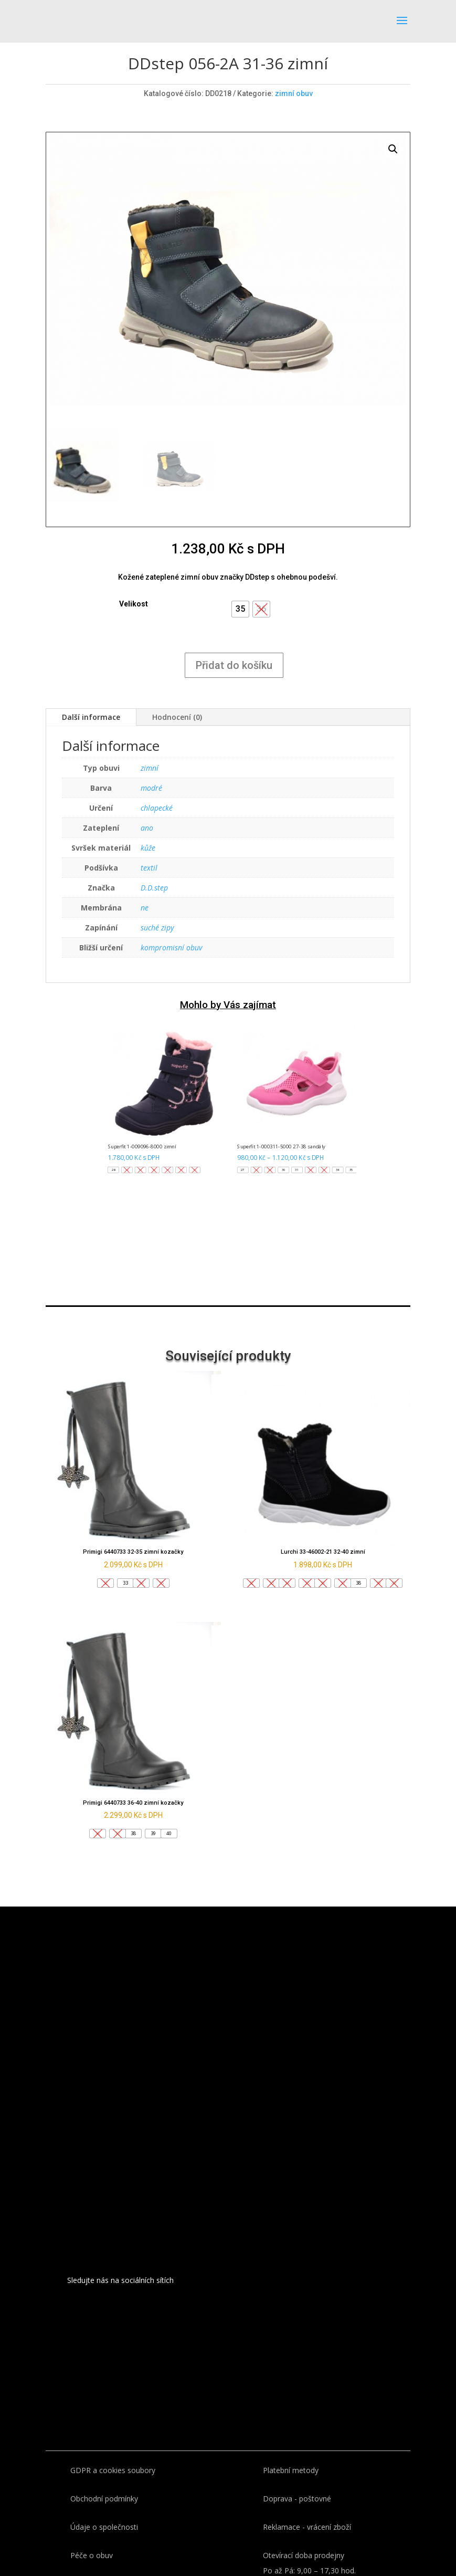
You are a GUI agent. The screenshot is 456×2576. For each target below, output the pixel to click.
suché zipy (157, 928)
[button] (240, 609)
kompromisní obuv (171, 947)
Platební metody (291, 2470)
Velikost (133, 604)
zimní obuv (294, 93)
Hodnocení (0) (177, 717)
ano (147, 828)
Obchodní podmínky (104, 2499)
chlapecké (157, 808)
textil (149, 868)
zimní (149, 768)
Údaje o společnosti (104, 2527)
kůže (148, 848)
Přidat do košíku (234, 665)
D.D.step (154, 888)
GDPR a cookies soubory (112, 2470)
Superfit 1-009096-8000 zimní (142, 1146)
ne (145, 908)
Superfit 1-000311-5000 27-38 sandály (281, 1146)
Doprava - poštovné (297, 2499)
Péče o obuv (91, 2555)
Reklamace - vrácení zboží (307, 2527)
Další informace (91, 717)
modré (151, 788)
